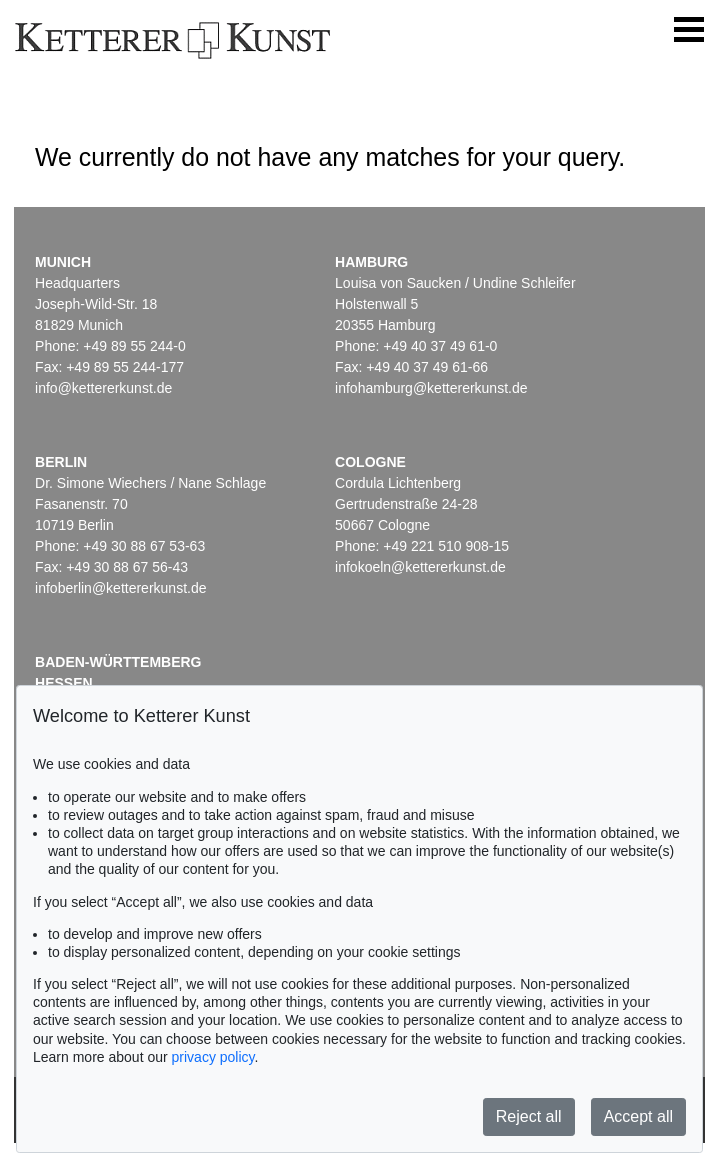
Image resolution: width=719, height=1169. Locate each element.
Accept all (638, 1116)
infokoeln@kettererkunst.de (420, 567)
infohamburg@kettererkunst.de (431, 388)
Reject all (529, 1116)
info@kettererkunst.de (103, 388)
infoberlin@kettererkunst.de (120, 588)
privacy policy (213, 1057)
